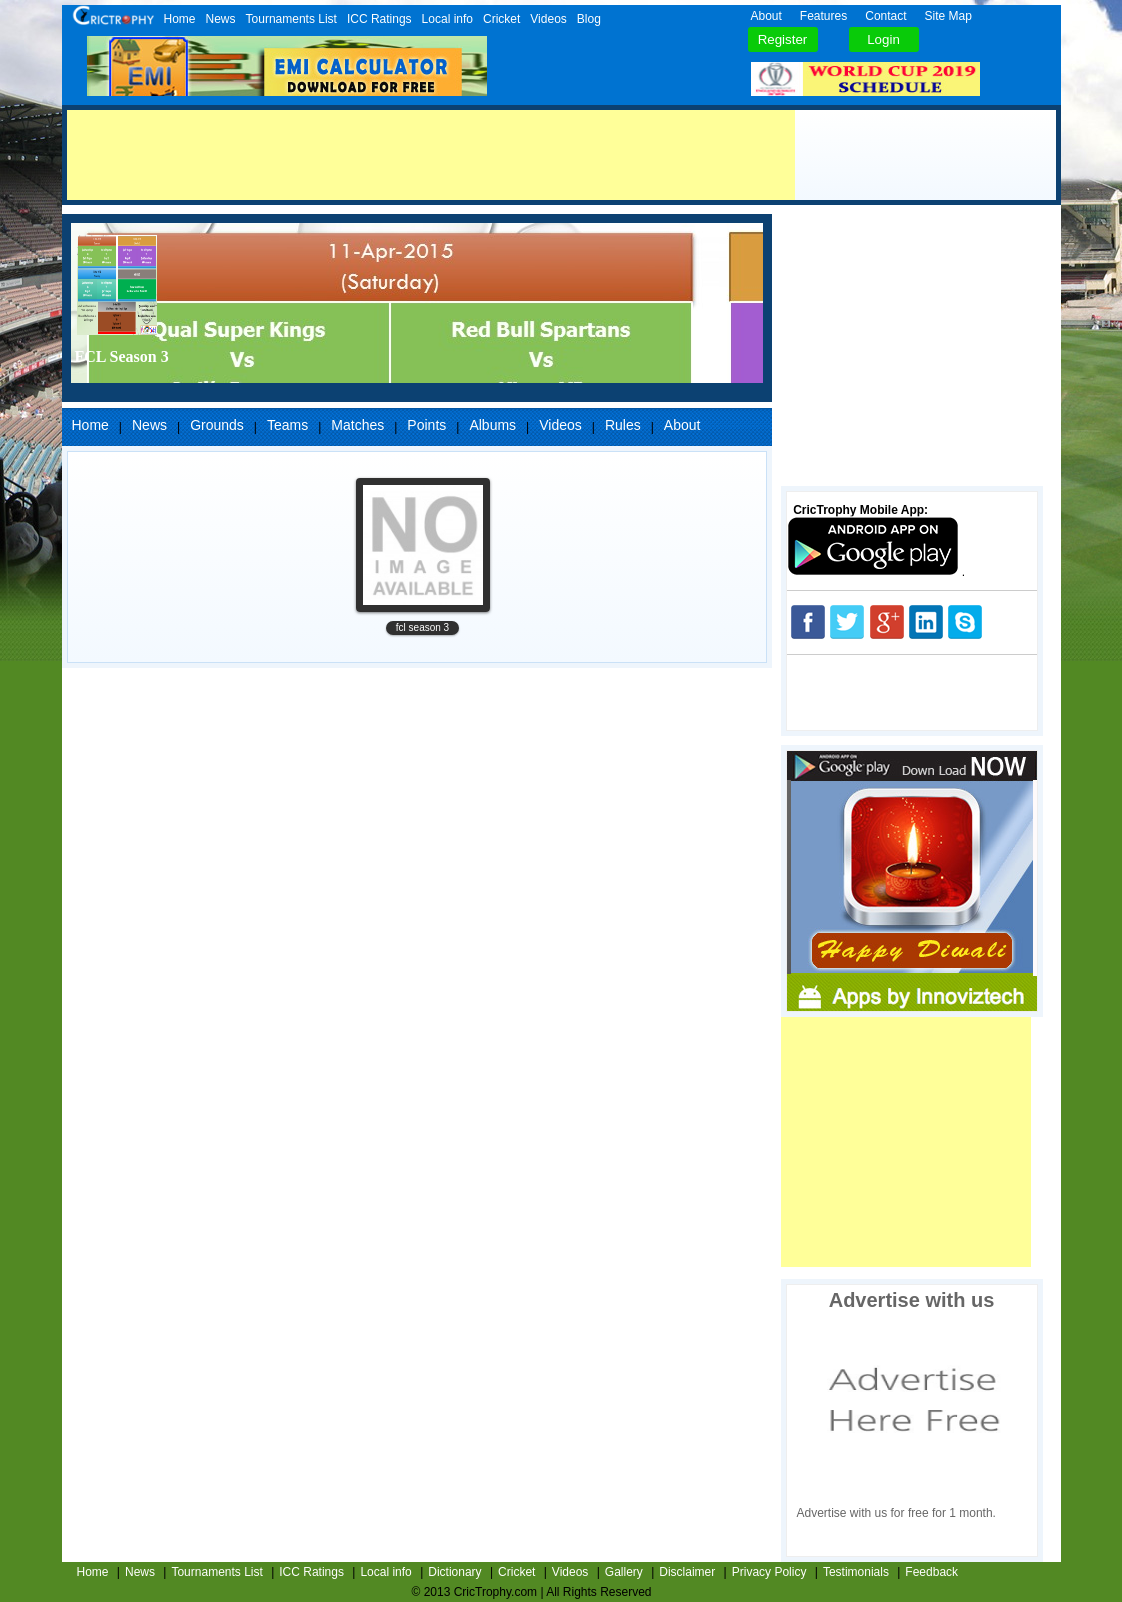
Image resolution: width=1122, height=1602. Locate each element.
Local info (447, 19)
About (766, 16)
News (221, 19)
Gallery (624, 1572)
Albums (492, 425)
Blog (589, 19)
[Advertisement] (431, 155)
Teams (287, 425)
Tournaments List (291, 19)
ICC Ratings (379, 19)
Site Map (948, 16)
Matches (357, 425)
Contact (885, 16)
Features (823, 16)
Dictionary (454, 1572)
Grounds (217, 425)
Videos (548, 19)
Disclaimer (687, 1572)
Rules (623, 425)
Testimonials (856, 1572)
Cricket (501, 19)
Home (180, 19)
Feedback (931, 1572)
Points (426, 425)
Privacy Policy (769, 1572)
